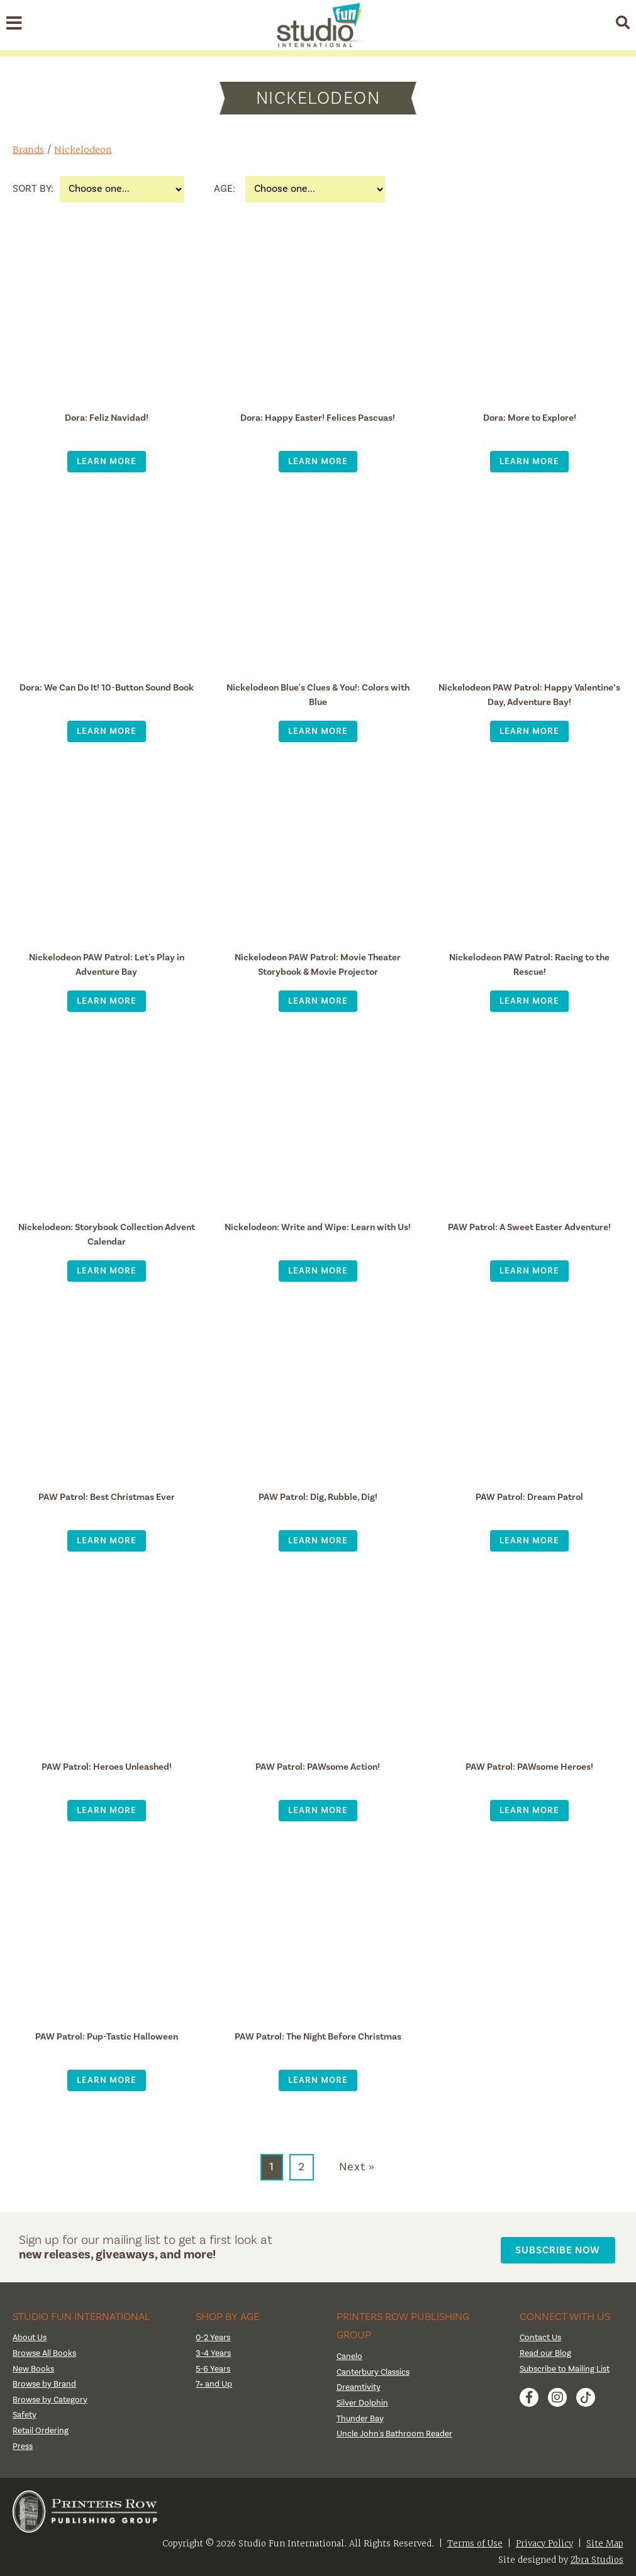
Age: (224, 188)
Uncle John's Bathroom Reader (396, 2431)
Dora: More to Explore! (529, 417)
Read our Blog (546, 2351)
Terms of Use (475, 2540)
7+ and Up (214, 2381)
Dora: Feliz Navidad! (106, 417)
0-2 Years (214, 2335)
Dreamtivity (359, 2384)
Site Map (604, 2540)
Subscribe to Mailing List (567, 2366)
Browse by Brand (46, 2381)
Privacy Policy (544, 2540)
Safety (25, 2412)
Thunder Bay (361, 2415)
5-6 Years (214, 2366)
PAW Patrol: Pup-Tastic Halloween (106, 2036)
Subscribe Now (562, 2245)
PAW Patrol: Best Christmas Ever (106, 1496)
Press (23, 2443)
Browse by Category (52, 2397)
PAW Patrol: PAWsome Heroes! (529, 1766)
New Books (35, 2366)
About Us (31, 2335)
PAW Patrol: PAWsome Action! (317, 1766)
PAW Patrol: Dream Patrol (530, 1496)
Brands (29, 149)
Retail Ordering (41, 2428)
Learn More (107, 461)
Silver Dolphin (363, 2400)
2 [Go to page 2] (301, 2167)
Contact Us (542, 2335)
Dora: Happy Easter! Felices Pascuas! (317, 417)
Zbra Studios (597, 2557)
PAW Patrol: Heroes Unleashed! (106, 1766)
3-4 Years (214, 2351)
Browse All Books (46, 2351)
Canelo (350, 2354)
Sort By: (33, 188)
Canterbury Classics (375, 2369)
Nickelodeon (85, 149)
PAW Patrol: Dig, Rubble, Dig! (317, 1496)
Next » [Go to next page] (357, 2167)
